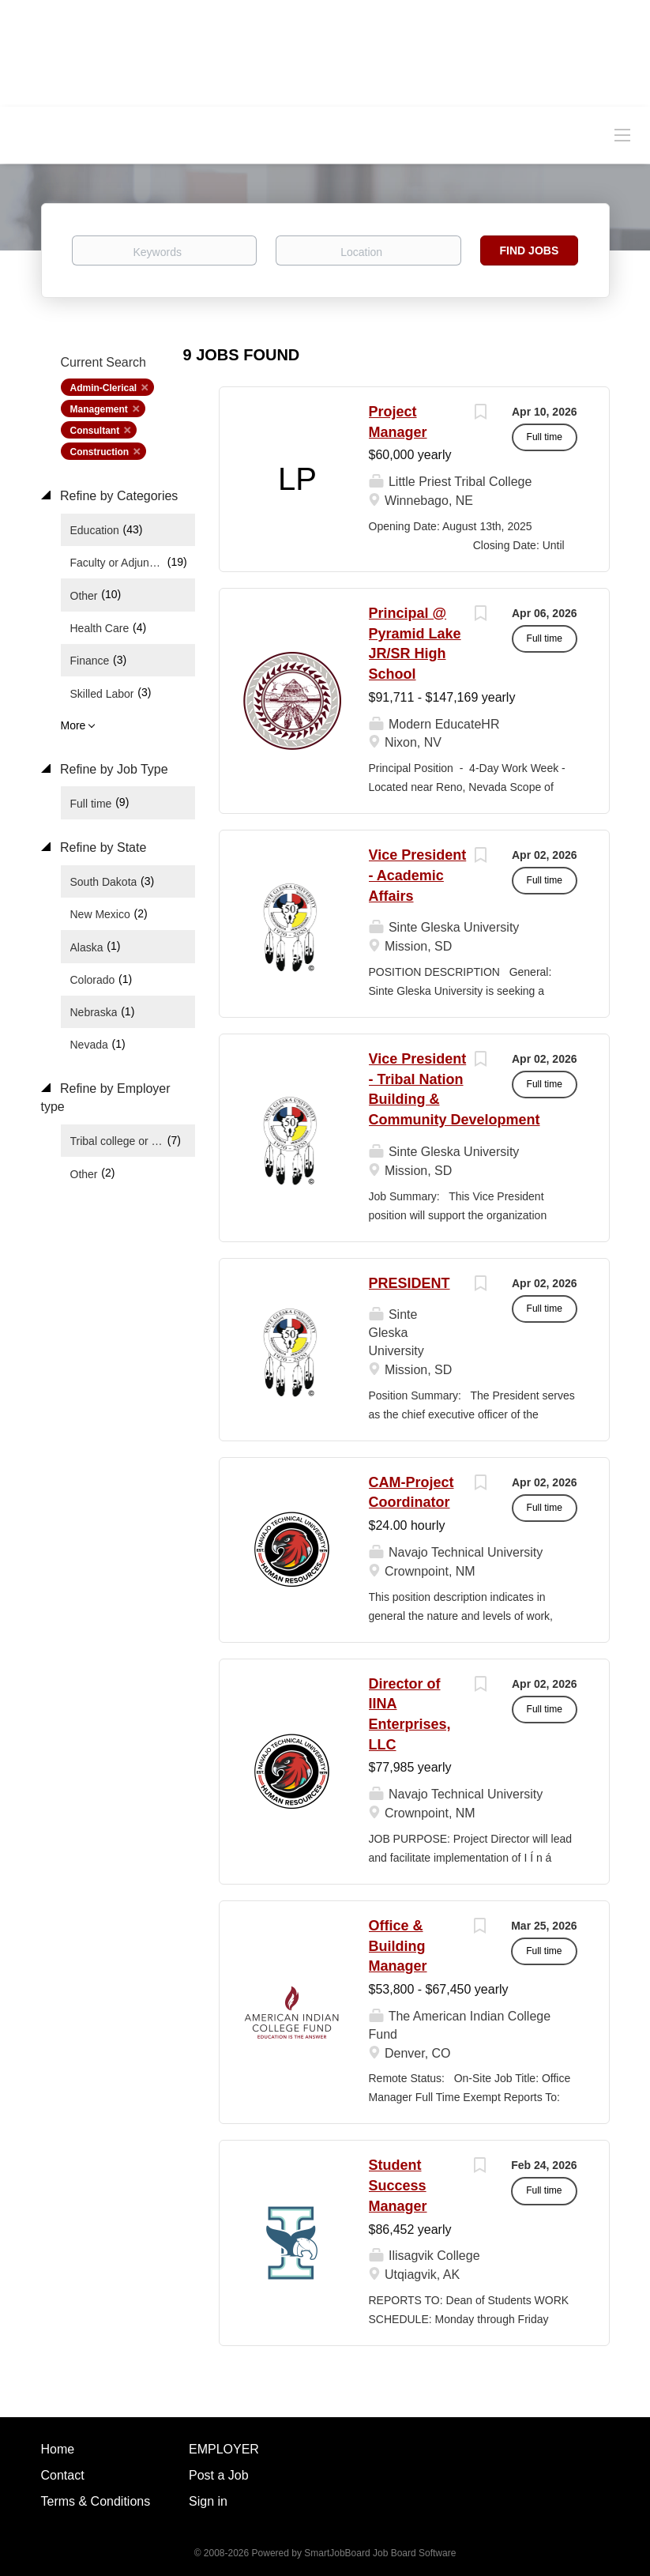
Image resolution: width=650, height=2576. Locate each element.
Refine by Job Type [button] (112, 769)
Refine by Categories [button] (117, 496)
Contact (63, 2475)
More (73, 725)
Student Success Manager (398, 2185)
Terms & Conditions (96, 2501)
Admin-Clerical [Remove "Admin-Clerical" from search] (103, 388)
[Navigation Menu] (622, 134)
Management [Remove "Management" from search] (99, 409)
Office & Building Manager (398, 1946)
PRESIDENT (409, 1283)
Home (58, 2449)
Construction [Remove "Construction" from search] (100, 452)
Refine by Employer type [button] (106, 1097)
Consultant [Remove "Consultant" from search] (95, 430)
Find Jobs (529, 250)
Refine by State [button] (102, 847)
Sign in (208, 2501)
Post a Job (219, 2475)
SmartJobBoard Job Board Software (380, 2553)
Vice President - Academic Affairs (418, 875)
